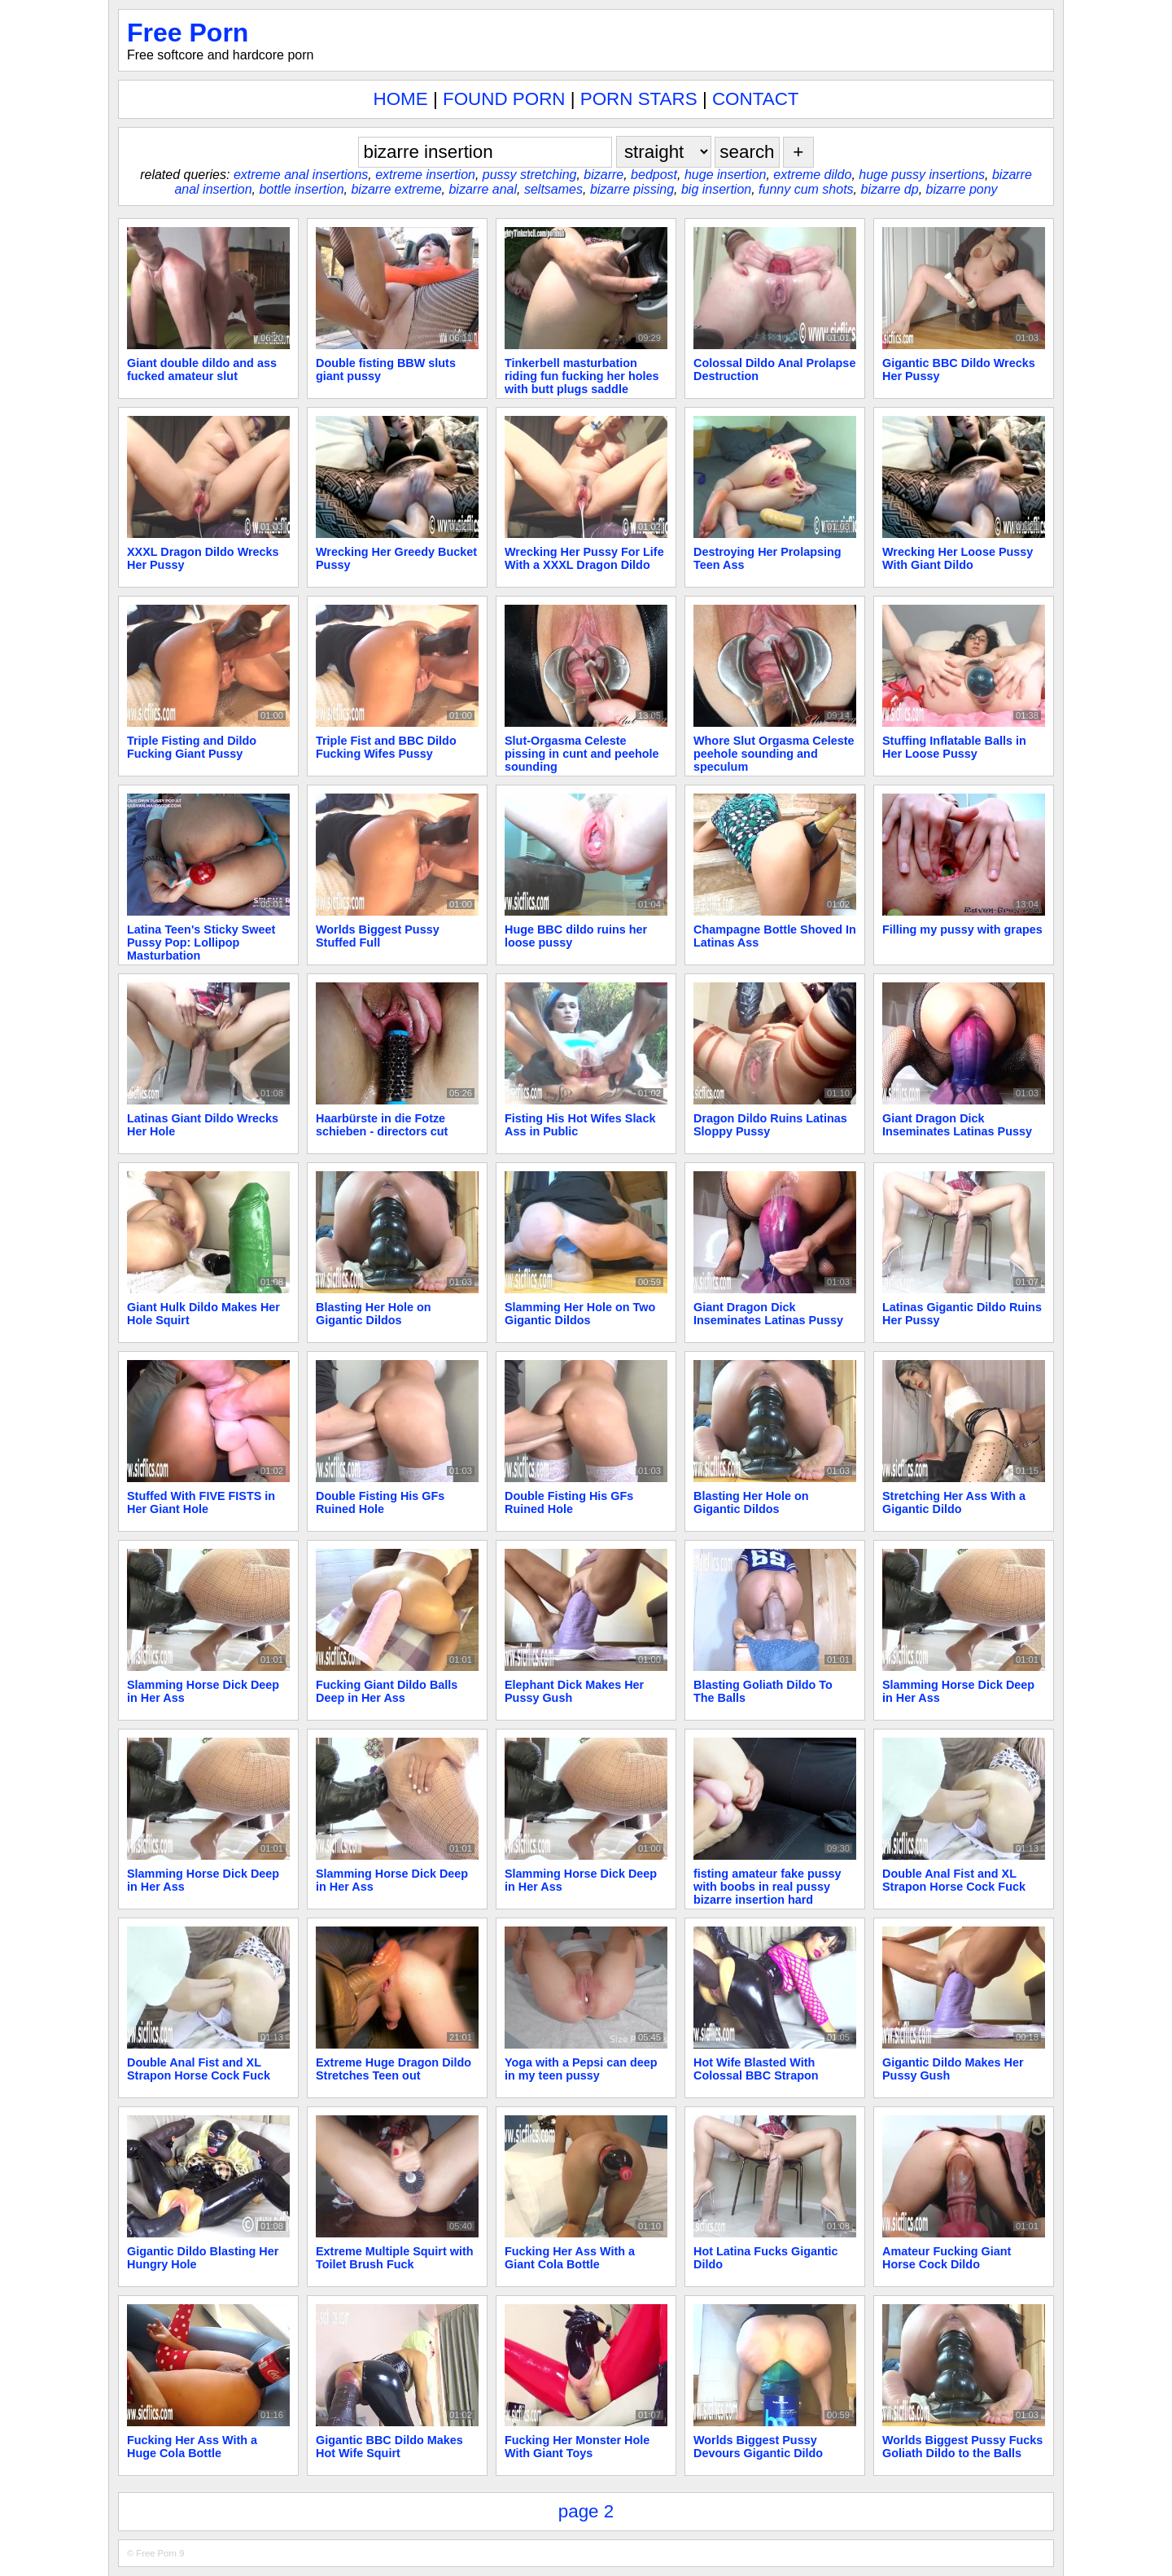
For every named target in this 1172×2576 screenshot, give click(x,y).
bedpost (654, 175)
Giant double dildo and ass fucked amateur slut (202, 369)
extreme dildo (812, 175)
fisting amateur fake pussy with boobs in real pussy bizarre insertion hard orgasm (767, 1893)
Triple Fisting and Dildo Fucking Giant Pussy (191, 747)
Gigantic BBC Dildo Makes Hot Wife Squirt (389, 2447)
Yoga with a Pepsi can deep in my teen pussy (581, 2069)
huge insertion (725, 175)
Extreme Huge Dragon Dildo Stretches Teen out (393, 2069)
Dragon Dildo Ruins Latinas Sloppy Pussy (770, 1125)
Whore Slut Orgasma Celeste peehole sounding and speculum (774, 753)
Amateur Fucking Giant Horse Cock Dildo (946, 2258)
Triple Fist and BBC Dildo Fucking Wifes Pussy (386, 747)
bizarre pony (962, 189)
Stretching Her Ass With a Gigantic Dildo (954, 1502)
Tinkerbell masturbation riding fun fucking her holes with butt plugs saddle (581, 376)
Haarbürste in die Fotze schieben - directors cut (382, 1125)
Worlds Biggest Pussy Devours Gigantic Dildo (758, 2447)
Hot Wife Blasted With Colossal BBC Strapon (756, 2069)
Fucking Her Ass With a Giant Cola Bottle (570, 2258)
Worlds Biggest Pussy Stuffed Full (378, 936)
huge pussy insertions (922, 175)
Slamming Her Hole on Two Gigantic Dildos (580, 1314)
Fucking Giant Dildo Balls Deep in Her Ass (386, 1691)
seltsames (553, 189)
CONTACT (755, 99)
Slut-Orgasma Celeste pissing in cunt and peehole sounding (582, 753)
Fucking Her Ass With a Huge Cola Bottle (192, 2447)
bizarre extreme (396, 189)
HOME (401, 99)
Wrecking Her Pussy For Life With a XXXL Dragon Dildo (584, 558)
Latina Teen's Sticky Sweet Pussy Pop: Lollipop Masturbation (201, 942)
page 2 (586, 2511)
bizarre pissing (632, 189)
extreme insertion (425, 175)
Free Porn (187, 32)
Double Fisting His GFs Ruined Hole (380, 1502)
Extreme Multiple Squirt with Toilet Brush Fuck (395, 2258)
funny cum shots (806, 189)
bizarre (603, 175)
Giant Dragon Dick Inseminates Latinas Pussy (957, 1125)
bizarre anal (482, 189)
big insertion (716, 189)
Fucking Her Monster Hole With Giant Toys (577, 2447)
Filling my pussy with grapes (962, 929)
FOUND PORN (504, 99)
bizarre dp (890, 189)
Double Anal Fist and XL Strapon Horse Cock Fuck (954, 1880)
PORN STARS (639, 99)
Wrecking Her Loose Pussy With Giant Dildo (957, 558)
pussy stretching (530, 175)
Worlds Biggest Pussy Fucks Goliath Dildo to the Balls (962, 2447)
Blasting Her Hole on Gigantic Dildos (373, 1314)
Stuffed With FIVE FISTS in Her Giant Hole (201, 1502)
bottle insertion (301, 189)
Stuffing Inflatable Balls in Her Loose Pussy (954, 747)
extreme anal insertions (301, 175)
